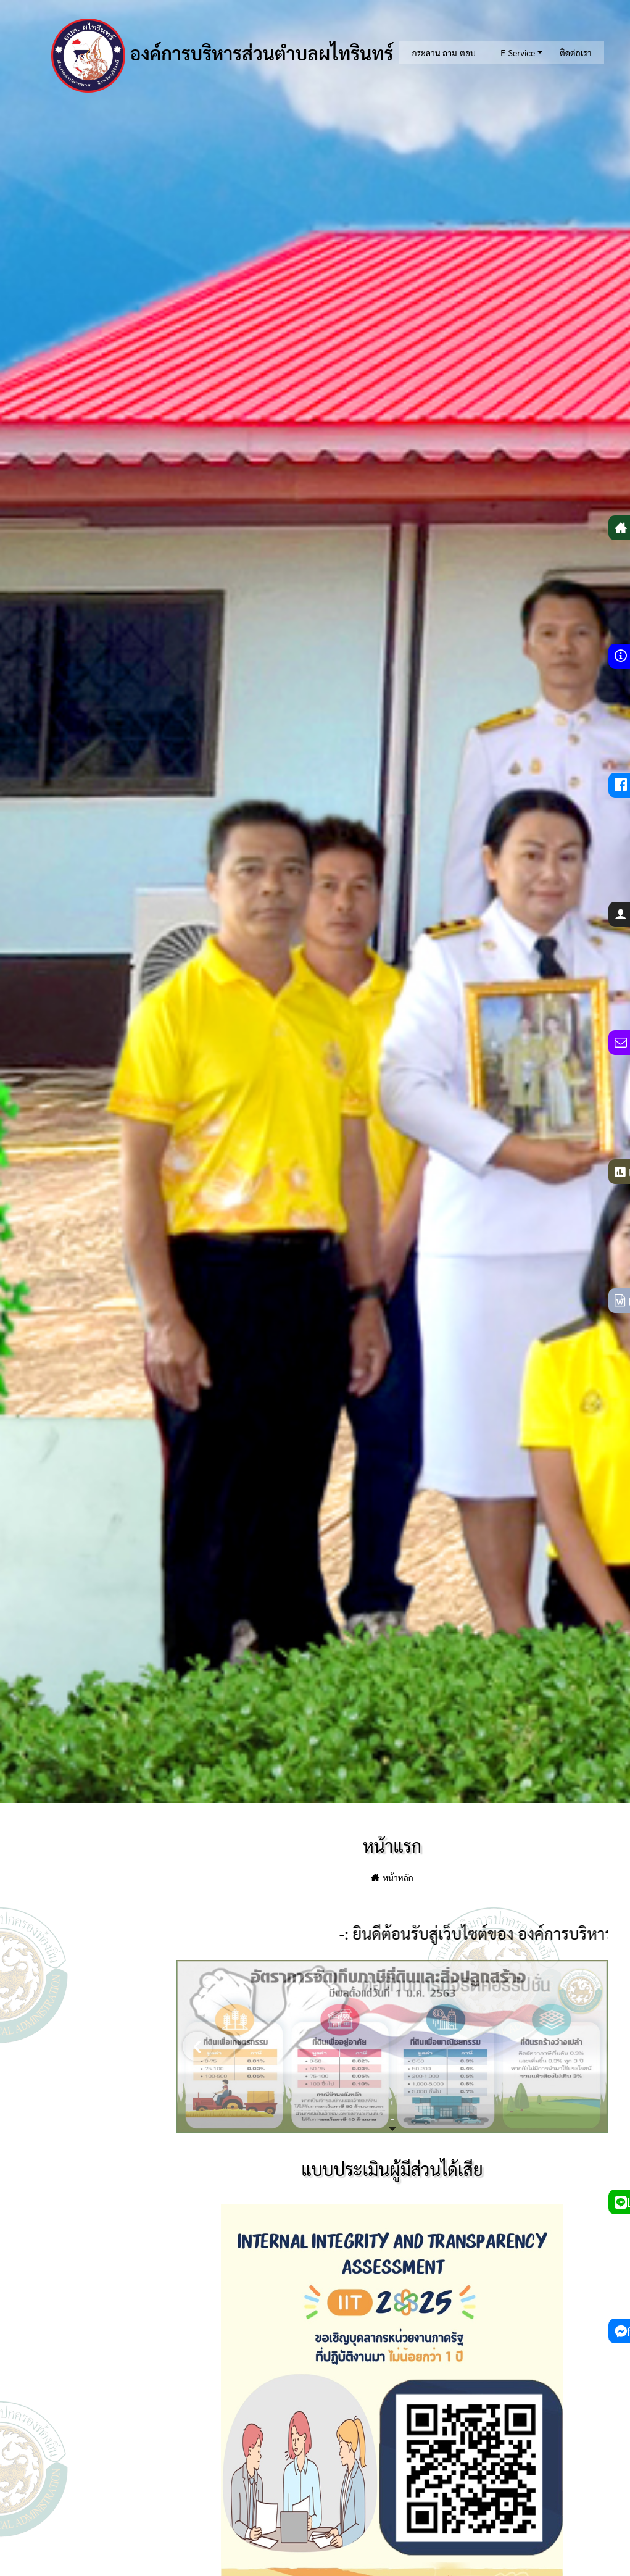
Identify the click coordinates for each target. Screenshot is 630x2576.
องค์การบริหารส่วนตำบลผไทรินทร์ (222, 56)
